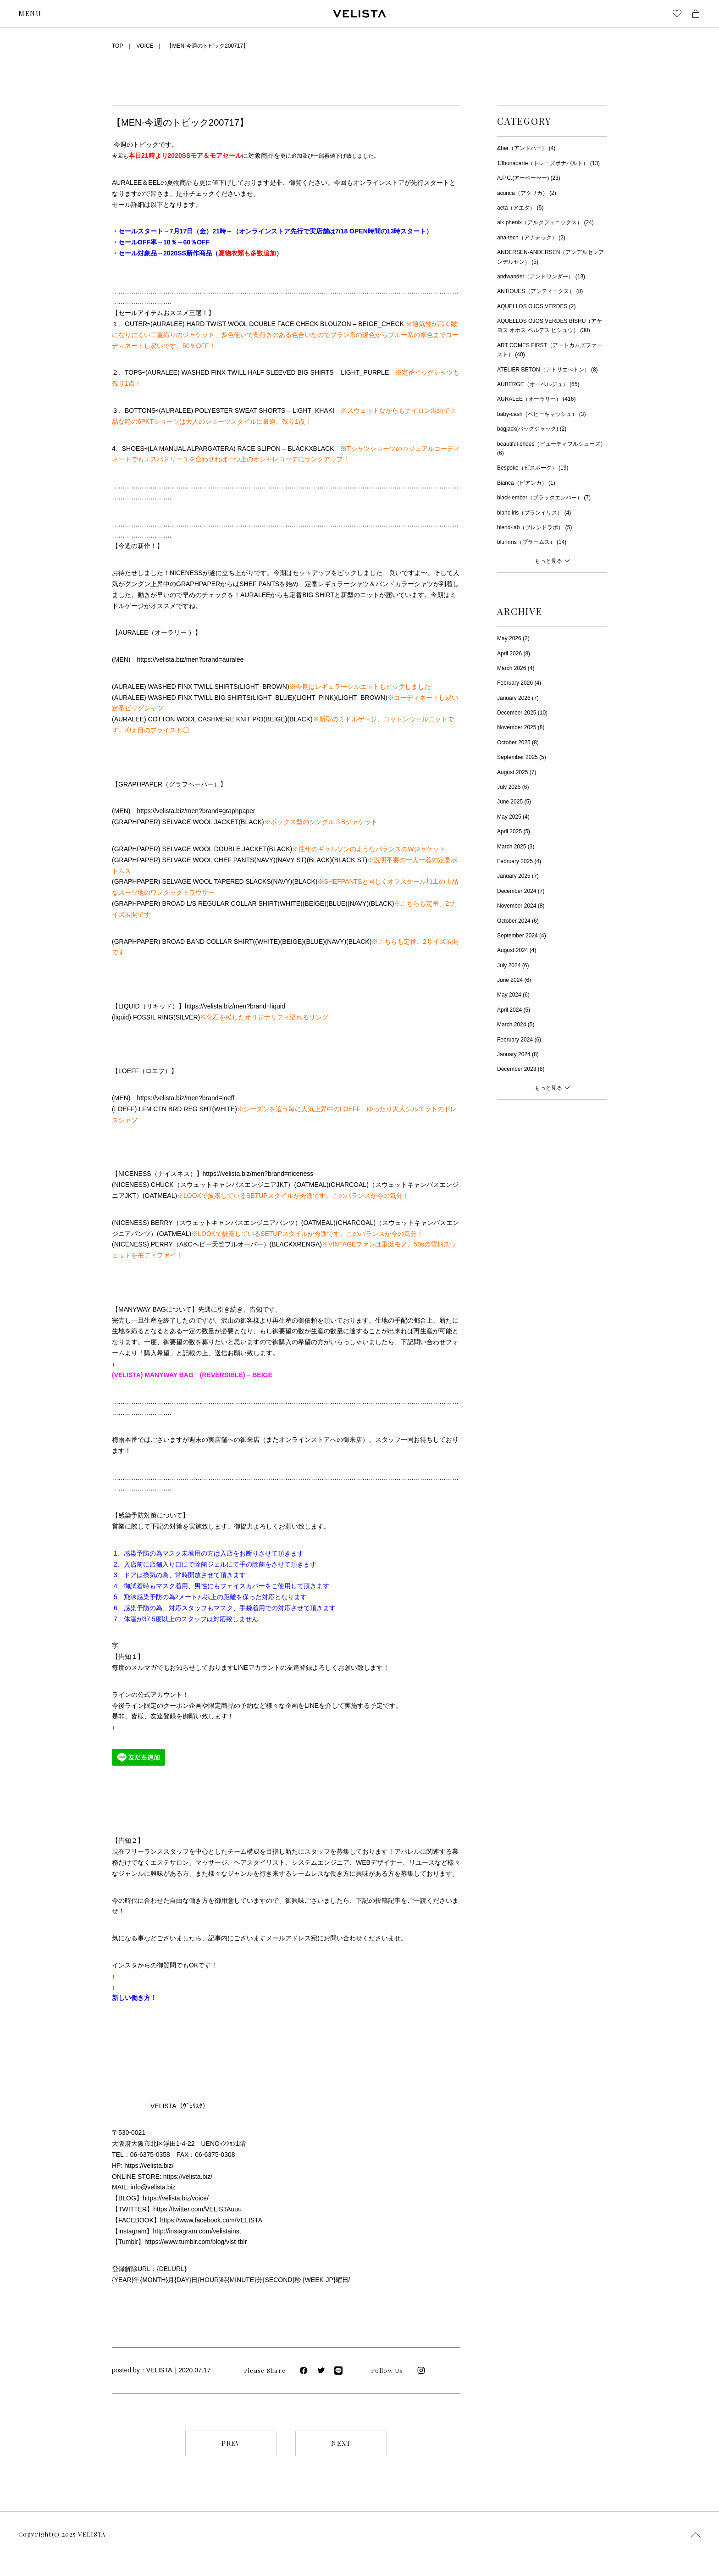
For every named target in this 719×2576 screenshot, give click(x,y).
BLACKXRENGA (295, 1244)
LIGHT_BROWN (263, 686)
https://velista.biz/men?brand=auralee (190, 659)
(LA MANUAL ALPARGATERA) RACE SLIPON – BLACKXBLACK (241, 448)
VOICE (144, 46)
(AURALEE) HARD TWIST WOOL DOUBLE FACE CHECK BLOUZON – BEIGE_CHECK (277, 323)
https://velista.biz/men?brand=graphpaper (196, 810)
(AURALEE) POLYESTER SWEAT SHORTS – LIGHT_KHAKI (246, 410)
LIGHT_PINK (315, 697)
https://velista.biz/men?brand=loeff (185, 1098)
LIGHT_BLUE (272, 697)
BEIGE (275, 719)
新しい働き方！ (134, 1997)
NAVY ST (290, 860)
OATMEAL (311, 1184)
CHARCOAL (348, 1184)
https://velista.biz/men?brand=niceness (258, 1173)
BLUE (336, 903)
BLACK (299, 719)
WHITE (290, 903)
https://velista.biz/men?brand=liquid (235, 1006)
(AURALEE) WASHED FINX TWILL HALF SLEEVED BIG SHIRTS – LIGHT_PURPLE (267, 372)
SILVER (187, 1017)
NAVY (264, 860)
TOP (117, 46)
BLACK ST (349, 860)
